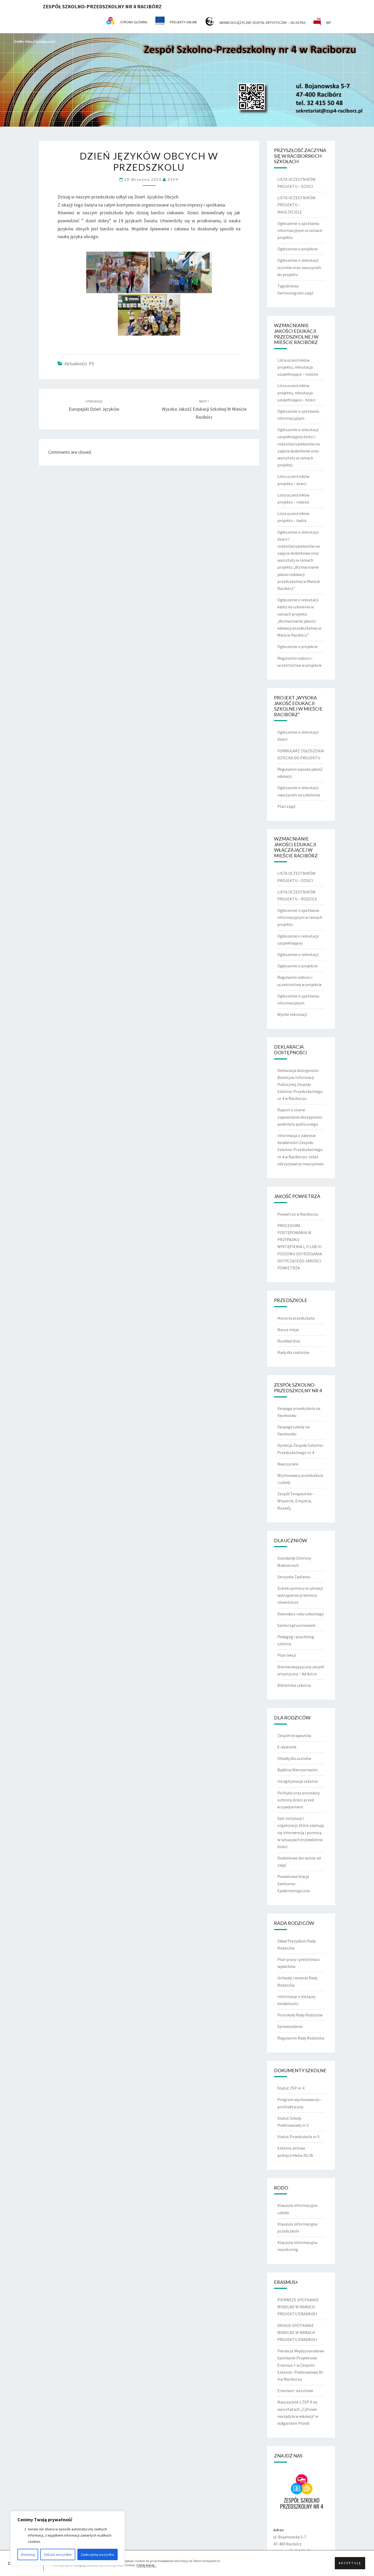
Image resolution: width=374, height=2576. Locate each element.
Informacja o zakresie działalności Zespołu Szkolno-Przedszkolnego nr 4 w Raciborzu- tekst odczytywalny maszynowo (300, 1149)
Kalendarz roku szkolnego (300, 1613)
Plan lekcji (286, 1655)
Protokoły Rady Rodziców (300, 2014)
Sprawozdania (289, 2026)
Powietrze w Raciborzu (297, 1214)
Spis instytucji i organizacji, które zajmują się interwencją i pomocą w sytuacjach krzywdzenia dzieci (300, 1832)
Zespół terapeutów (294, 1735)
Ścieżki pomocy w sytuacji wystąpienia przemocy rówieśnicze (300, 1595)
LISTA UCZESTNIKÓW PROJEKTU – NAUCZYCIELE (296, 204)
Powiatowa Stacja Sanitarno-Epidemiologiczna (293, 1883)
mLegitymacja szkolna (297, 1781)
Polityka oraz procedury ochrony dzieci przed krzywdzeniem (298, 1799)
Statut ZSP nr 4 (290, 2088)
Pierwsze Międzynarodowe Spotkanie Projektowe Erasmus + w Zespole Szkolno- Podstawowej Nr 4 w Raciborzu (300, 2365)
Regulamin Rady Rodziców (300, 2038)
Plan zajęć (286, 806)
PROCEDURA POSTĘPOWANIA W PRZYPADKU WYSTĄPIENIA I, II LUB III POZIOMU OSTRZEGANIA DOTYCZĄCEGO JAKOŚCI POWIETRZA (299, 1246)
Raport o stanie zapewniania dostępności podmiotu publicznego (299, 1116)
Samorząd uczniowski (296, 1625)
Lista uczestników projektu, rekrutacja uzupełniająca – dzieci (296, 392)
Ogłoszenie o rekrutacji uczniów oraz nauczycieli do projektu (299, 267)
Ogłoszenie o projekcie (297, 248)
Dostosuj (28, 2554)
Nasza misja (288, 1329)
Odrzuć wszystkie (58, 2554)
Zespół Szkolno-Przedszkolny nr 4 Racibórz (102, 6)
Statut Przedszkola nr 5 (298, 2136)
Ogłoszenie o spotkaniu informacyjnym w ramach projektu (299, 230)
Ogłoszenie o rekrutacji (297, 954)
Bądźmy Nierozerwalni (297, 1769)
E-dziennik (286, 1747)
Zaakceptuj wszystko (97, 2554)
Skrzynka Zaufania (293, 1576)
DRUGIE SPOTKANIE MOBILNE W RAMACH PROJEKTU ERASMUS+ (297, 2332)
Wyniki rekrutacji (292, 1014)
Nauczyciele (287, 1463)
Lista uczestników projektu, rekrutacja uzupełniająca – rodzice (297, 367)
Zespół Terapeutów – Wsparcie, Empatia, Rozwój (296, 1500)
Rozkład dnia (288, 1341)
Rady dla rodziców (293, 1352)
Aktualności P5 (79, 364)
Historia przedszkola (296, 1318)
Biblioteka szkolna (294, 1685)
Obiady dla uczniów (294, 1758)
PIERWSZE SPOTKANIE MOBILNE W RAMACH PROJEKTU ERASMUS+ (298, 2306)
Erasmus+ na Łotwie (295, 2390)
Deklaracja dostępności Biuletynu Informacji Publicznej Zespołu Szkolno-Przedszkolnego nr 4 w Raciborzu (300, 1084)
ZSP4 (173, 179)
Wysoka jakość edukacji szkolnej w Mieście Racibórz (204, 409)
